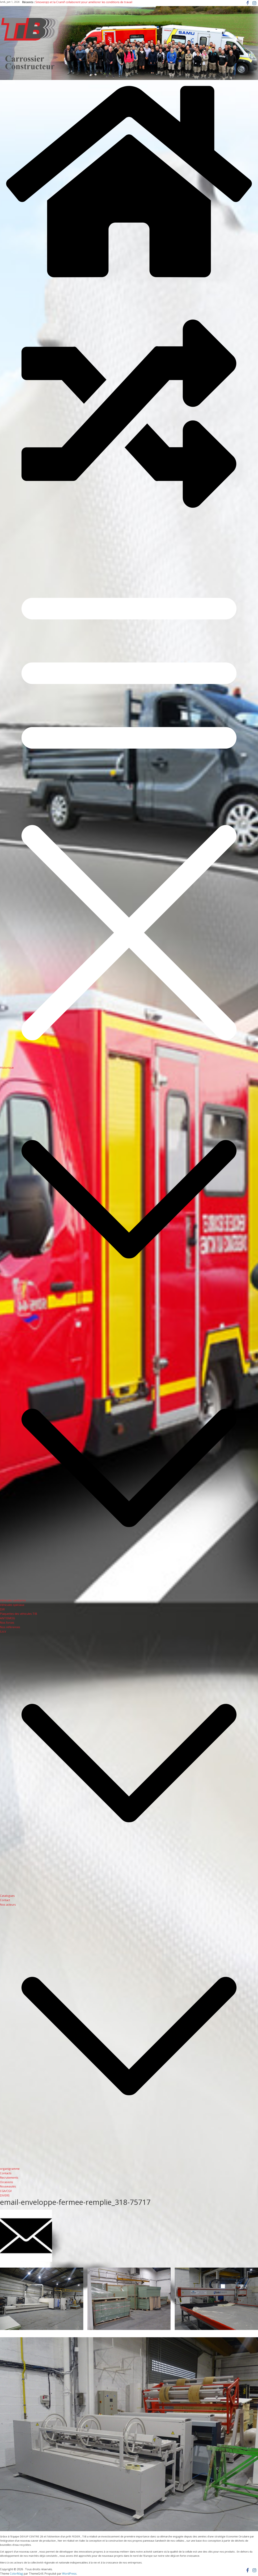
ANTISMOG (7, 1618)
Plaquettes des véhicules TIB (18, 1614)
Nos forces (7, 1622)
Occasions (6, 2182)
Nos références (10, 1627)
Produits (5, 1336)
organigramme (10, 2169)
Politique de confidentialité (17, 1332)
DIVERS (5, 2195)
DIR (2, 1609)
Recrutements (9, 2177)
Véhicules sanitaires (13, 1600)
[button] (129, 1327)
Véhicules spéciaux (12, 1605)
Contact (5, 1900)
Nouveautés (8, 2186)
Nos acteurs (8, 1905)
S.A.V (3, 1632)
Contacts (5, 2173)
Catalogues (7, 1896)
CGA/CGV (6, 2191)
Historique (7, 1067)
